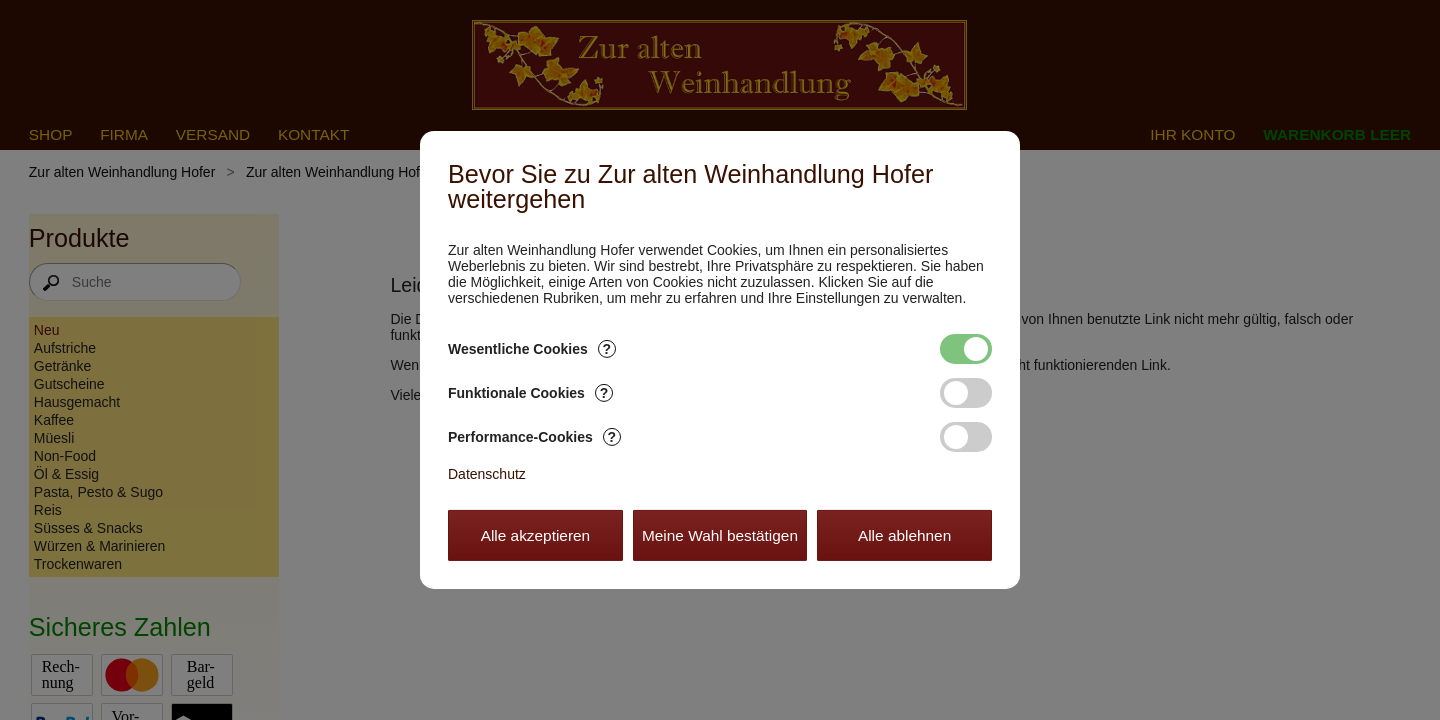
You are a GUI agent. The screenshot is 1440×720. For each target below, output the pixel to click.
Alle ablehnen (904, 535)
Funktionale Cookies (530, 393)
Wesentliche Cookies (532, 349)
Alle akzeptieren (536, 535)
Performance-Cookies (534, 437)
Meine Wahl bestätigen (720, 535)
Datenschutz (487, 474)
